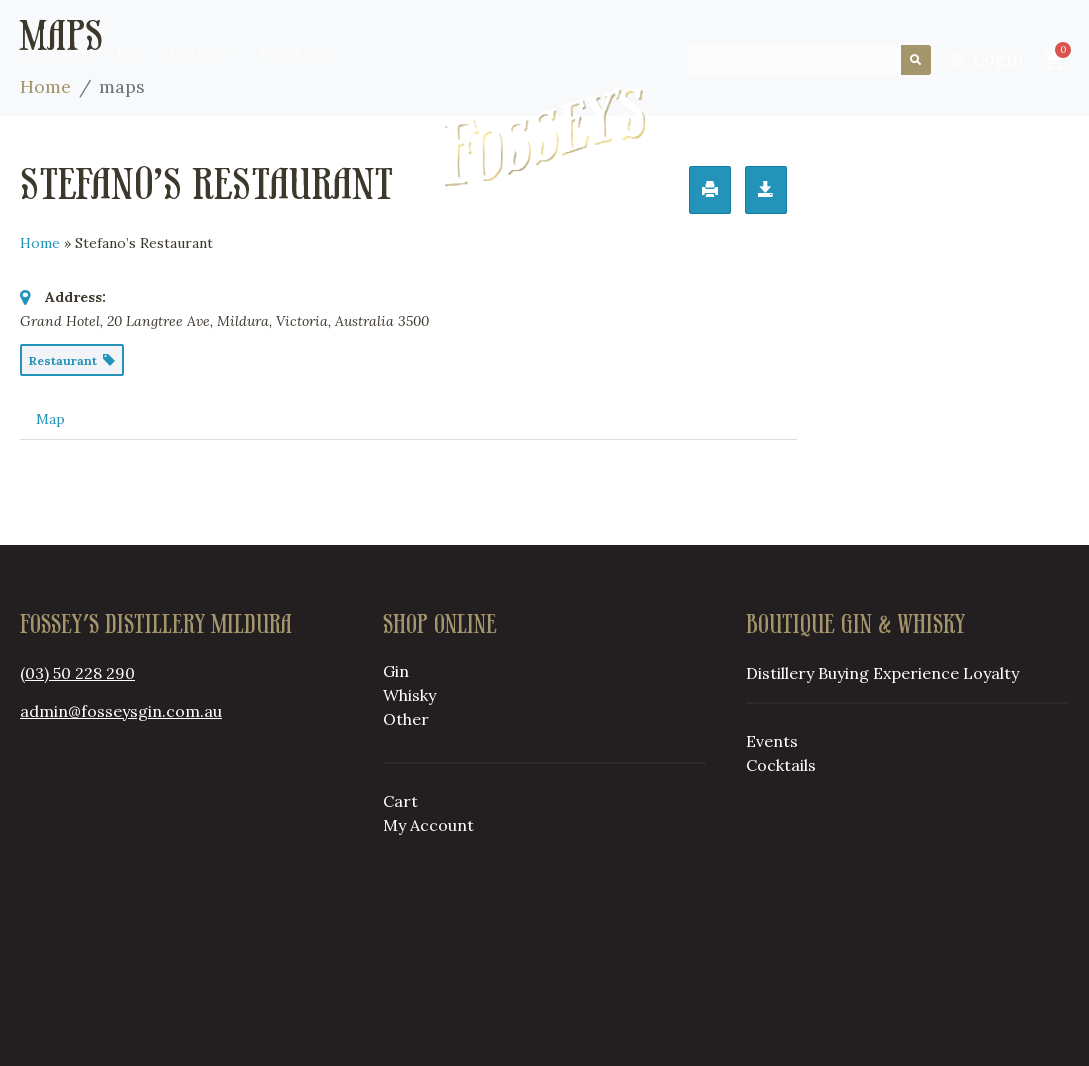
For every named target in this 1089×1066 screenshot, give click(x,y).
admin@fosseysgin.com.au (121, 711)
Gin (396, 671)
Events (772, 741)
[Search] (916, 60)
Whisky (409, 695)
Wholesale (296, 53)
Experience (916, 673)
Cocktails (781, 765)
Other (406, 719)
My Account (428, 825)
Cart (400, 801)
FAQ (129, 53)
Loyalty (800, 136)
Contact (198, 53)
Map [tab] (50, 419)
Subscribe (56, 53)
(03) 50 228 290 (77, 673)
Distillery (159, 136)
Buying (294, 136)
